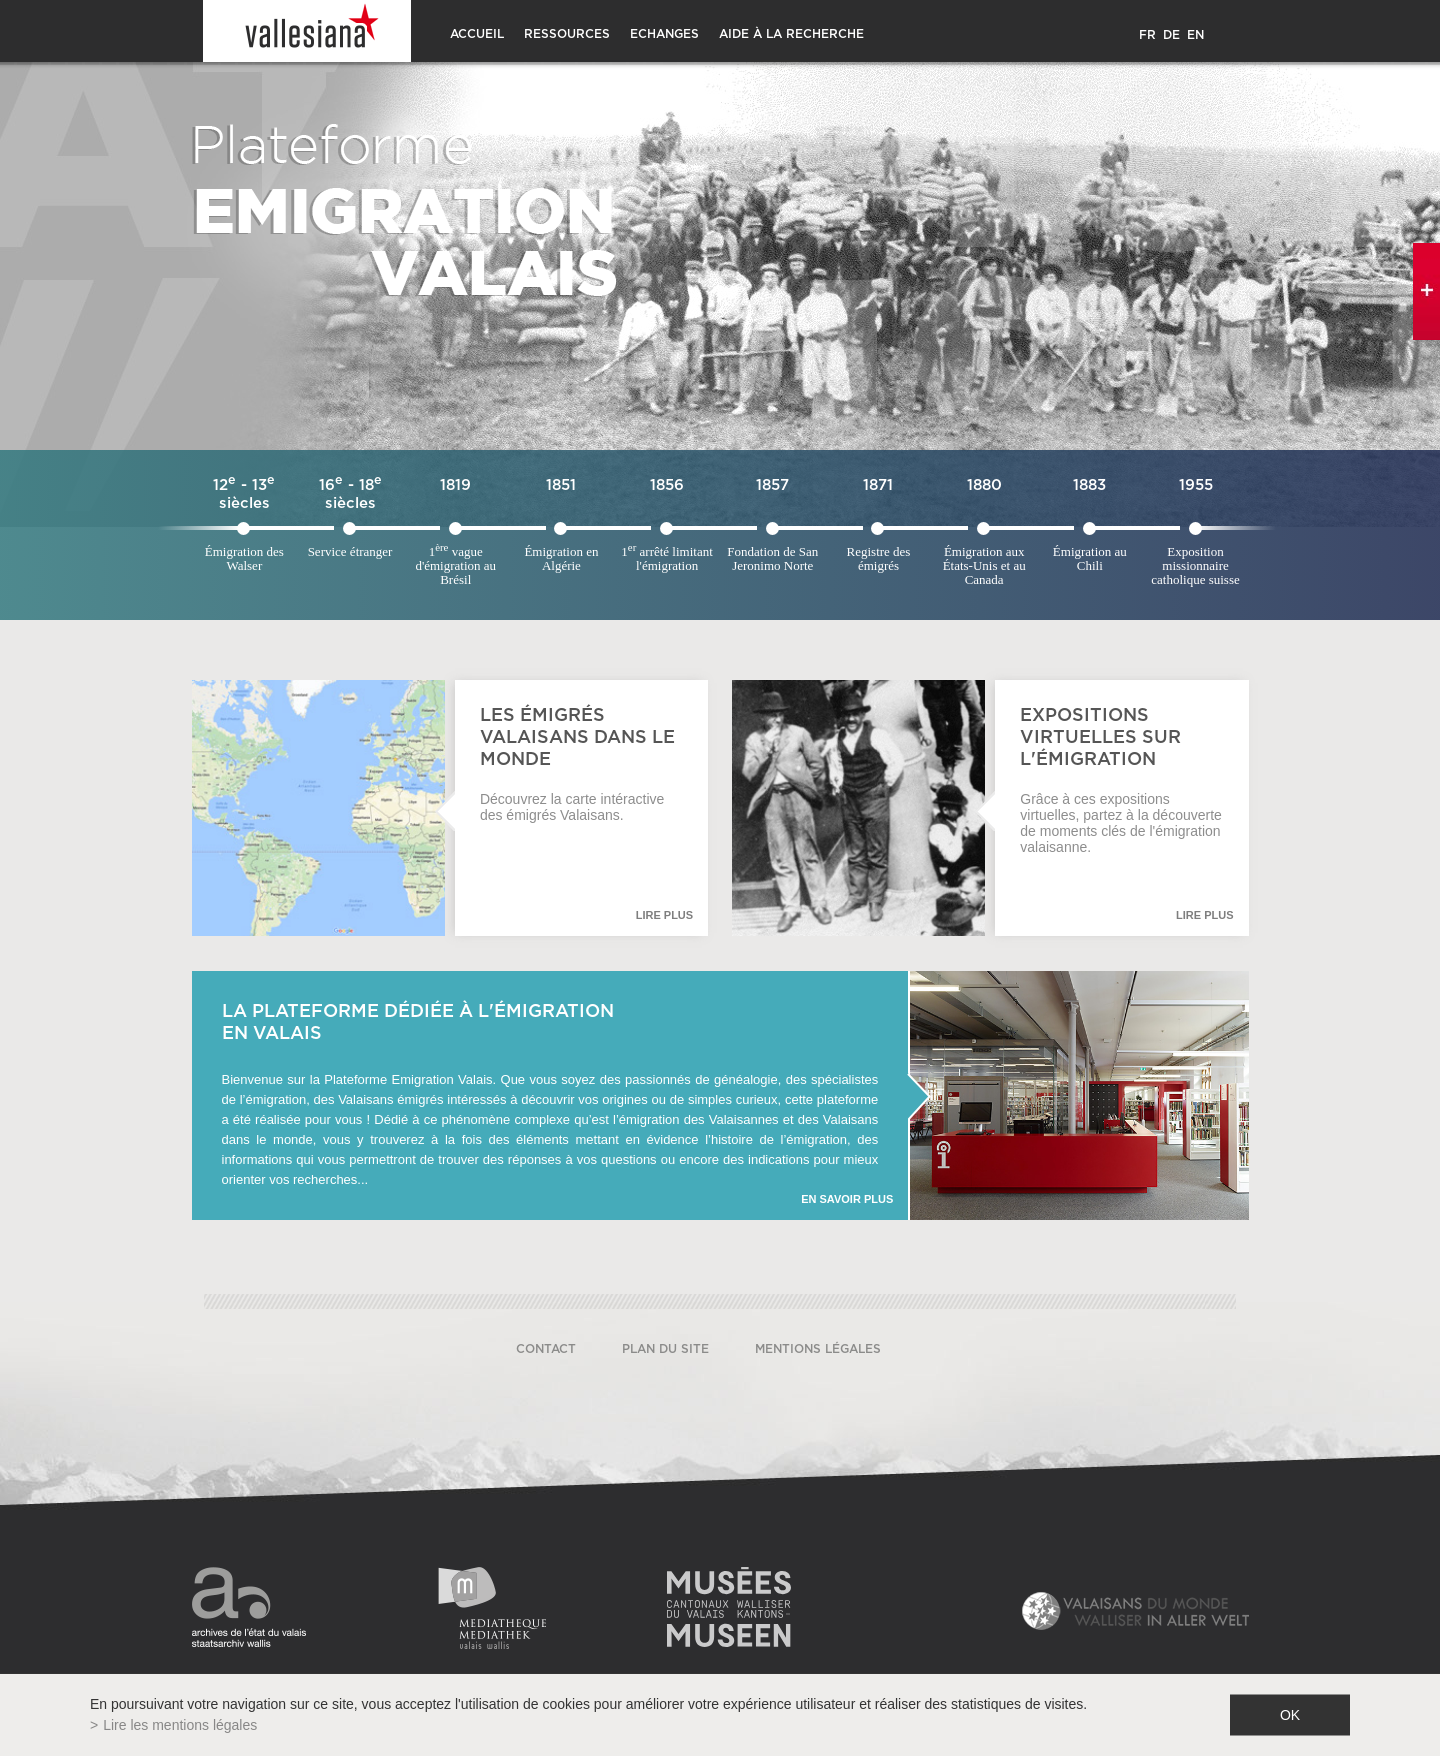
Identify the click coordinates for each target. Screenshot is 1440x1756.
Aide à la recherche (791, 34)
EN (1195, 35)
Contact (546, 1349)
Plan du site (665, 1349)
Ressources (567, 34)
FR (1147, 35)
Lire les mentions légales (180, 1725)
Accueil (477, 34)
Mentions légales (818, 1349)
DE (1171, 35)
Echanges (664, 34)
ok (1290, 1715)
